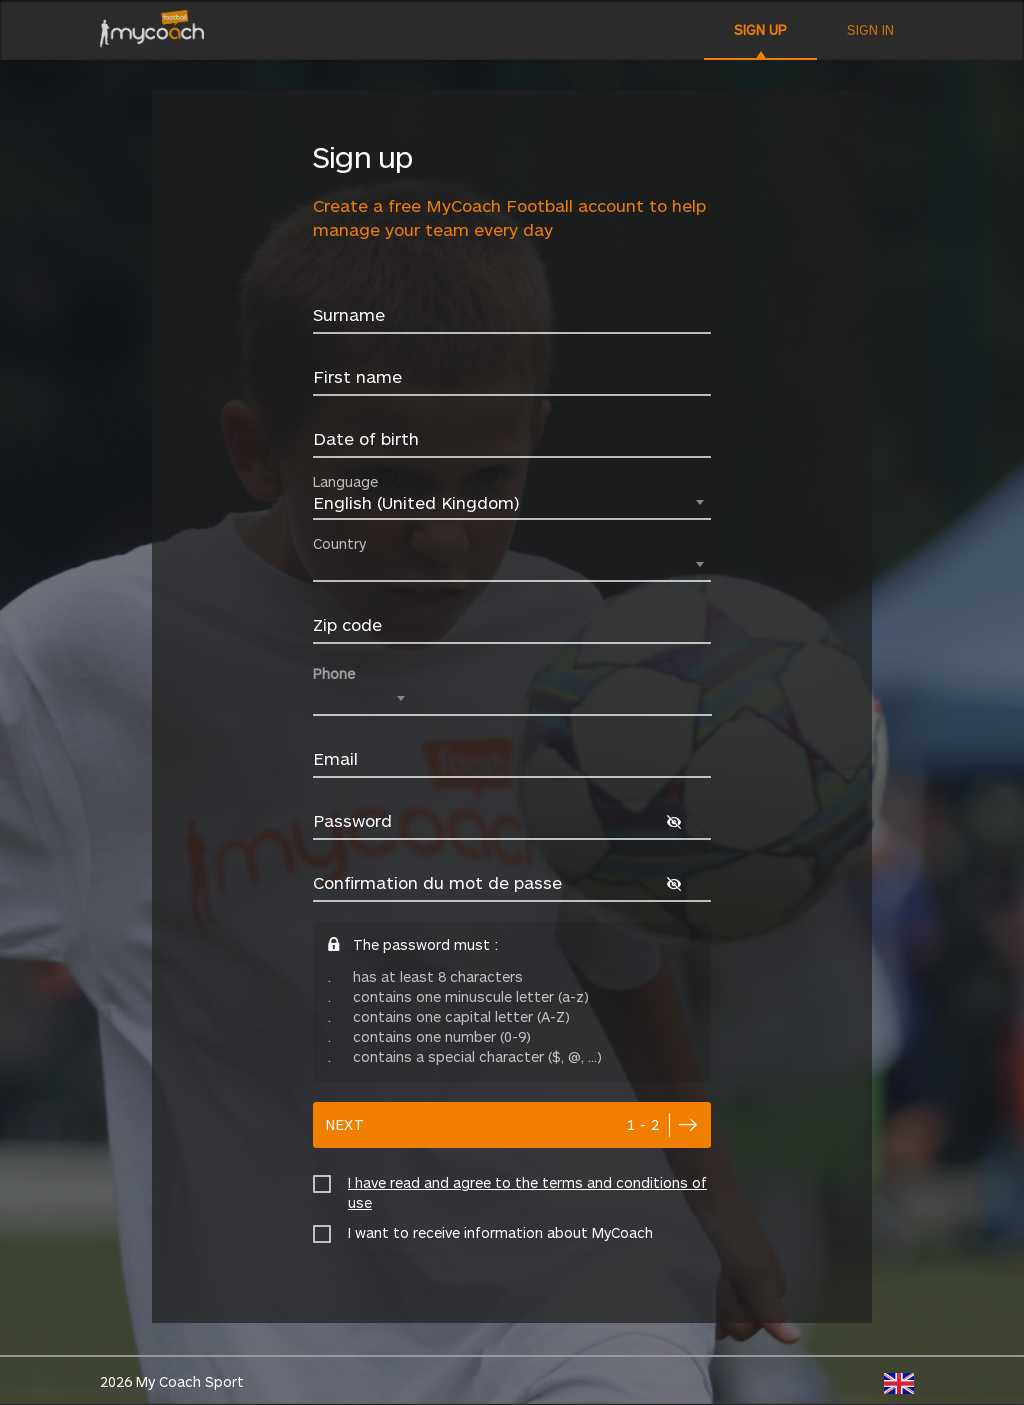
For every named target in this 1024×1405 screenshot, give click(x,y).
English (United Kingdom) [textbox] (416, 502)
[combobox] (512, 504)
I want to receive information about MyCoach (500, 1232)
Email (335, 758)
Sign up (760, 29)
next (493, 1125)
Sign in (870, 29)
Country (339, 543)
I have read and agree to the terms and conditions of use (527, 1192)
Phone (334, 673)
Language (345, 481)
